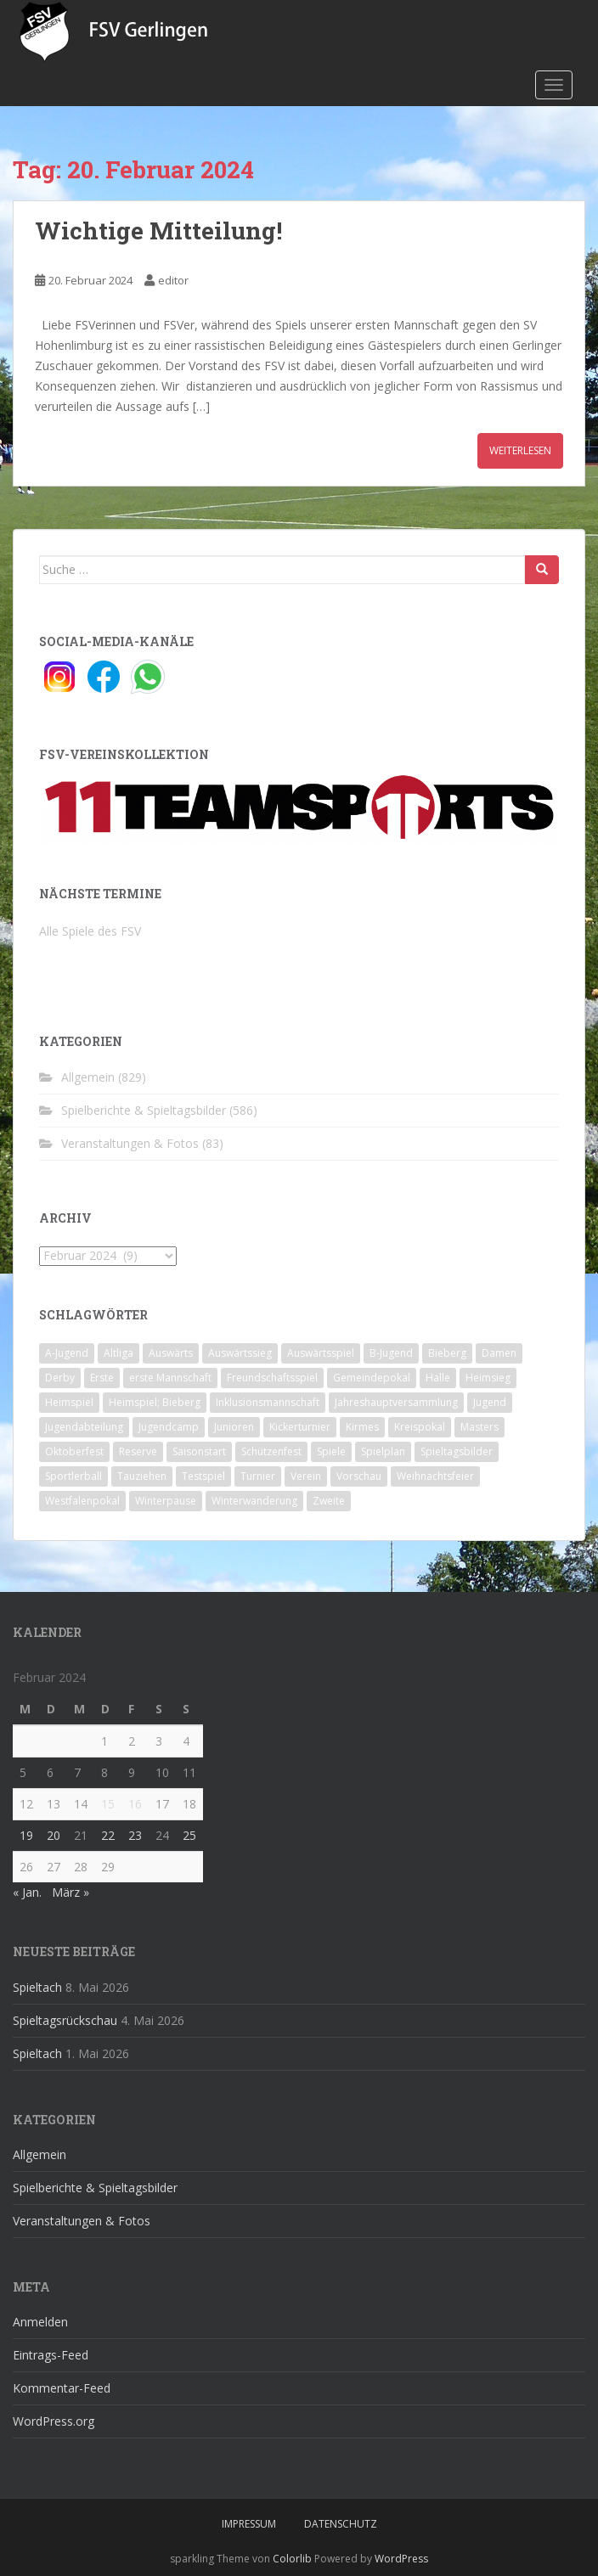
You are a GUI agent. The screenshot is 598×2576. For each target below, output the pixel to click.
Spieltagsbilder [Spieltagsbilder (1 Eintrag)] (456, 1451)
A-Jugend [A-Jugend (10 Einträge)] (66, 1353)
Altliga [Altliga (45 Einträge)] (118, 1353)
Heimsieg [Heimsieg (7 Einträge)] (488, 1377)
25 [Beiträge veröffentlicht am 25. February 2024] (189, 1835)
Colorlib (292, 2558)
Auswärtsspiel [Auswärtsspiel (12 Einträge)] (320, 1353)
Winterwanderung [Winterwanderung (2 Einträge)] (254, 1500)
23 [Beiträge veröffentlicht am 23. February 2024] (135, 1835)
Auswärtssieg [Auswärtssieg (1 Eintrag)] (240, 1353)
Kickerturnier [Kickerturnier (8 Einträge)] (299, 1427)
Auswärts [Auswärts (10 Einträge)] (171, 1353)
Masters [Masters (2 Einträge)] (479, 1427)
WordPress (401, 2558)
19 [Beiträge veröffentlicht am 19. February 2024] (26, 1835)
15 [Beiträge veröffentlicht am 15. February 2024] (108, 1804)
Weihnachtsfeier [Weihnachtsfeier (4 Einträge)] (435, 1476)
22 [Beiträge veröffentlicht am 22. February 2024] (108, 1835)
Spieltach (37, 1987)
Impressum (249, 2524)
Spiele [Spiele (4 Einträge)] (331, 1451)
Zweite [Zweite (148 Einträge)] (329, 1500)
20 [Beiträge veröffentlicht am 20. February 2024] (53, 1835)
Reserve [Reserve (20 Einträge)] (138, 1451)
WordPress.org (53, 2421)
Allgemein (88, 1077)
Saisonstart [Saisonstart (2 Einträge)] (199, 1451)
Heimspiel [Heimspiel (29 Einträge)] (69, 1402)
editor (173, 280)
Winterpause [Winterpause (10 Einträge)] (165, 1500)
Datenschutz (340, 2524)
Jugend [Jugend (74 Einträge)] (489, 1402)
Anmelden (40, 2322)
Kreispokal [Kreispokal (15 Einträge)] (419, 1427)
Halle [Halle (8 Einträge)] (438, 1377)
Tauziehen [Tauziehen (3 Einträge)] (141, 1476)
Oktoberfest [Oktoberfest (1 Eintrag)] (74, 1451)
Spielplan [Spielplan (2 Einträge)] (383, 1451)
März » (70, 1892)
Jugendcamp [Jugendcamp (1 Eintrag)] (168, 1427)
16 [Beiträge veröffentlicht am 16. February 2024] (135, 1804)
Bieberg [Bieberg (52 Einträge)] (447, 1353)
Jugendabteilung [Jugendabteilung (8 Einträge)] (84, 1427)
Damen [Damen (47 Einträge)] (499, 1353)
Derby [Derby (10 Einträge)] (60, 1377)
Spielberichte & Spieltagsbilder (143, 1110)
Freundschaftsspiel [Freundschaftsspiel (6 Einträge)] (272, 1377)
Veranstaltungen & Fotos (130, 1143)
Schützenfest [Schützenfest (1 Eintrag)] (271, 1451)
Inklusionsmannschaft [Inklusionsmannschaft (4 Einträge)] (267, 1402)
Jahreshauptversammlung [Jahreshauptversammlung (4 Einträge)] (396, 1402)
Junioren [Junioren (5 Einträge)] (234, 1427)
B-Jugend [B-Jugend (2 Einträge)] (391, 1353)
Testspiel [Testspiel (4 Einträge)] (203, 1476)
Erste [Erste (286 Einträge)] (102, 1377)
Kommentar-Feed (61, 2388)
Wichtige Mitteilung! (158, 230)
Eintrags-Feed (50, 2355)
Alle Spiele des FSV (90, 931)
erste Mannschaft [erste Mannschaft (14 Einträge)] (170, 1377)
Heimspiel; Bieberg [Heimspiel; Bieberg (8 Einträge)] (154, 1402)
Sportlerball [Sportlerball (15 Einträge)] (73, 1476)
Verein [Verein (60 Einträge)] (306, 1476)
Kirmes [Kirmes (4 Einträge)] (362, 1427)
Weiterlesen (520, 450)
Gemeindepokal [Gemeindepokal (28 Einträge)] (371, 1377)
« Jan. (27, 1892)
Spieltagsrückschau (65, 2020)
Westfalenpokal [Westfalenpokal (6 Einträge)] (82, 1500)
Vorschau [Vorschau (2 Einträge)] (358, 1476)
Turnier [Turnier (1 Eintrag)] (257, 1476)
